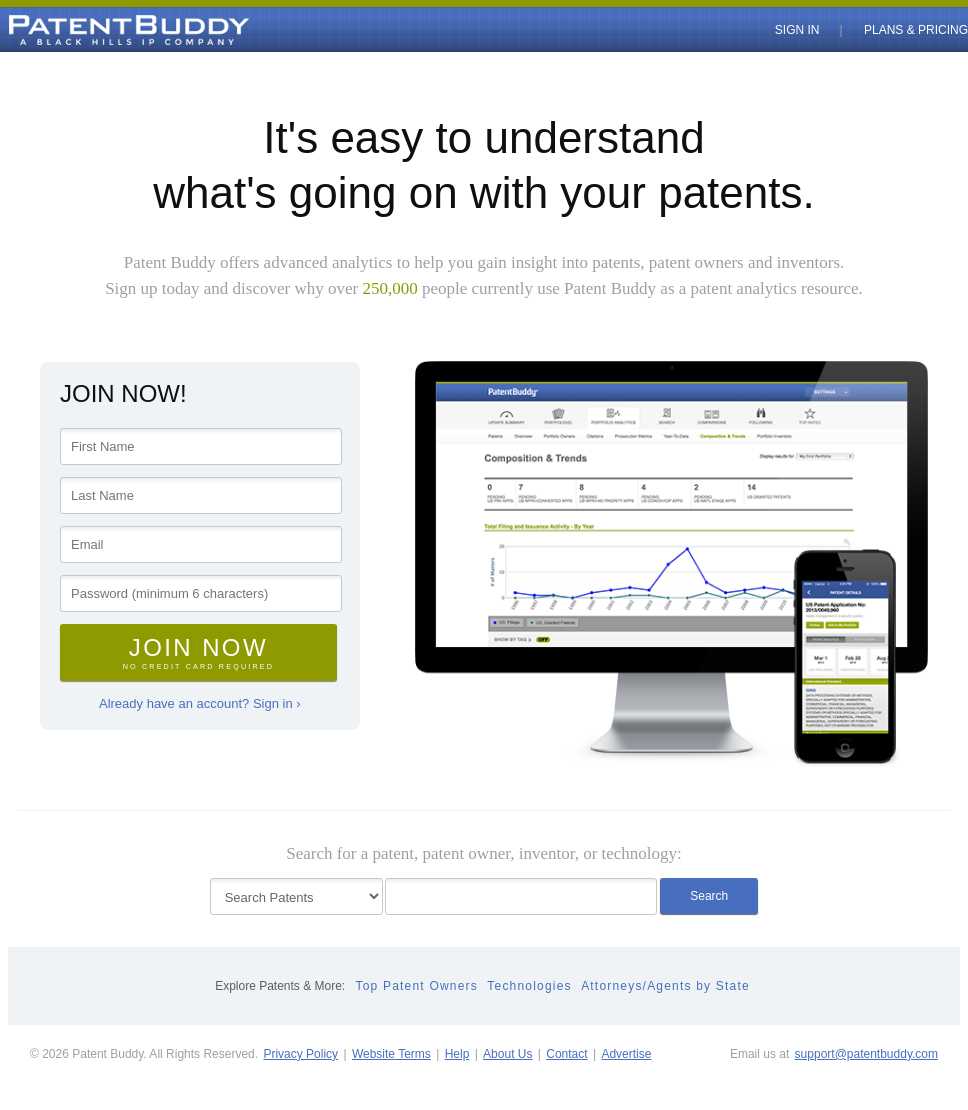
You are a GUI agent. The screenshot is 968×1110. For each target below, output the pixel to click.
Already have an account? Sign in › (200, 703)
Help (457, 1054)
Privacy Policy (300, 1054)
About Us (507, 1054)
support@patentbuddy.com (866, 1054)
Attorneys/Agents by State (665, 986)
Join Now (198, 652)
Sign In (797, 30)
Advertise (626, 1054)
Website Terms (391, 1054)
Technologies (529, 986)
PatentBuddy (83, 30)
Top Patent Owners (417, 986)
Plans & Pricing (916, 30)
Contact (566, 1054)
